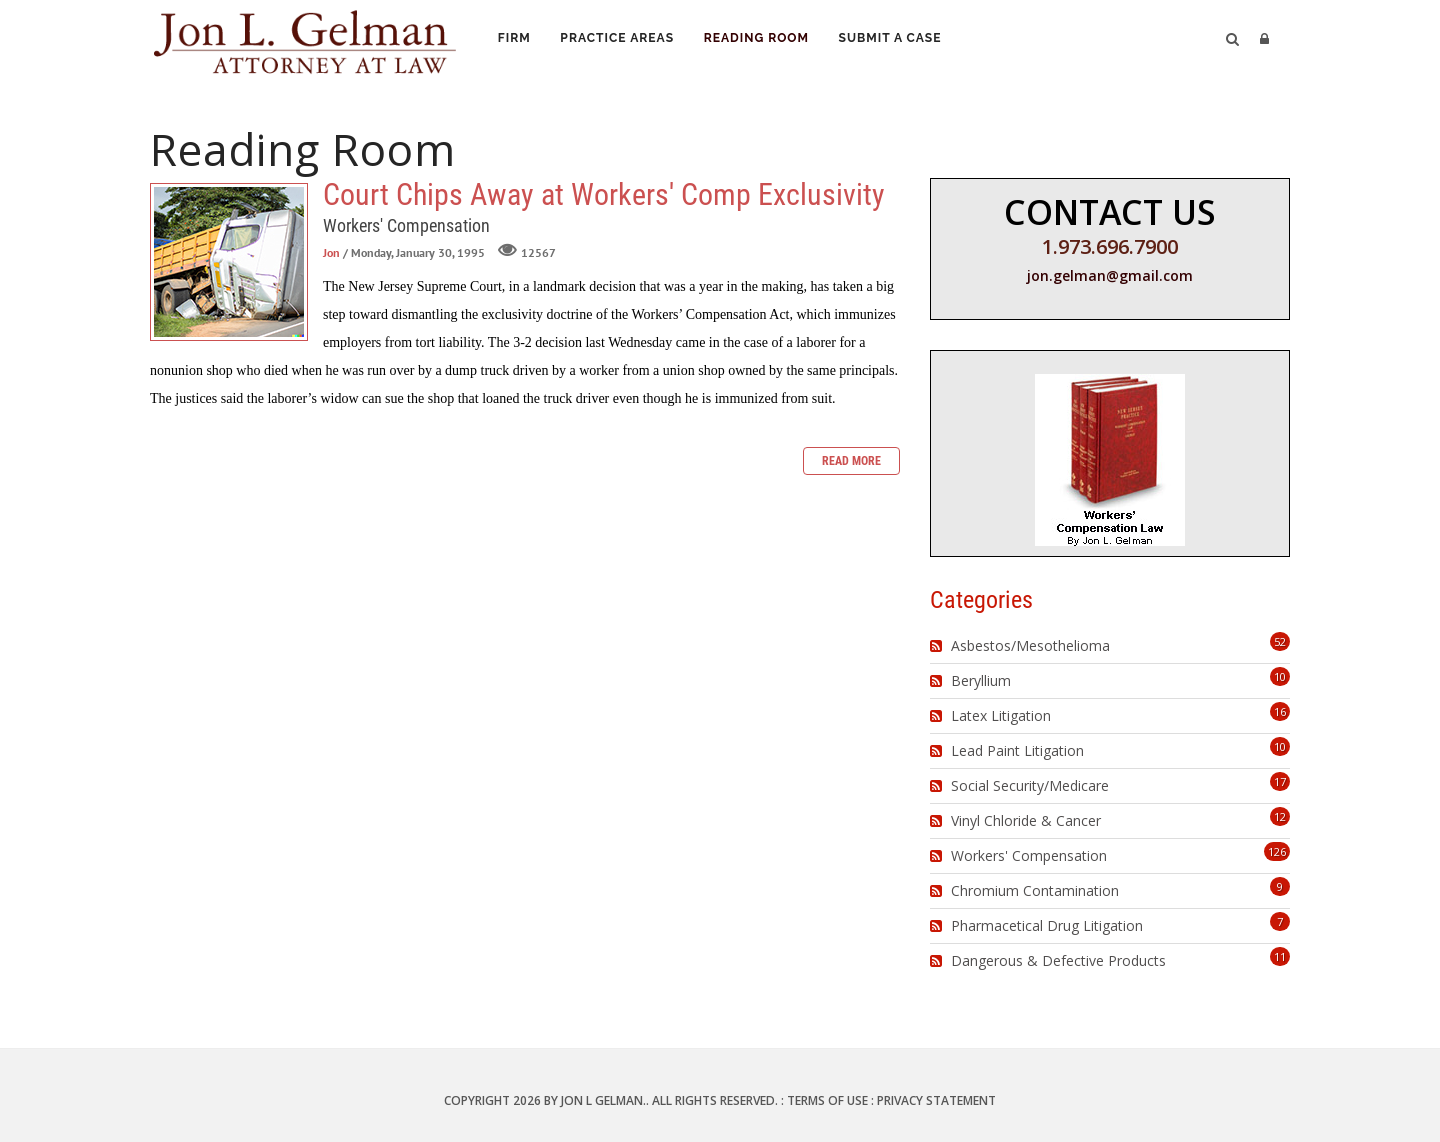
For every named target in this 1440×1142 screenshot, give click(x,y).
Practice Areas (623, 41)
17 (1280, 781)
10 (1280, 676)
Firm (516, 41)
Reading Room (766, 41)
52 (1280, 641)
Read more (851, 461)
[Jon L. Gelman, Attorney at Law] (305, 38)
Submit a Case (903, 41)
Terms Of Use (827, 1100)
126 (1277, 851)
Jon (331, 252)
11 (1280, 956)
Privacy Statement (936, 1100)
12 (1280, 816)
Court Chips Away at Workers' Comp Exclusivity (229, 262)
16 (1280, 711)
